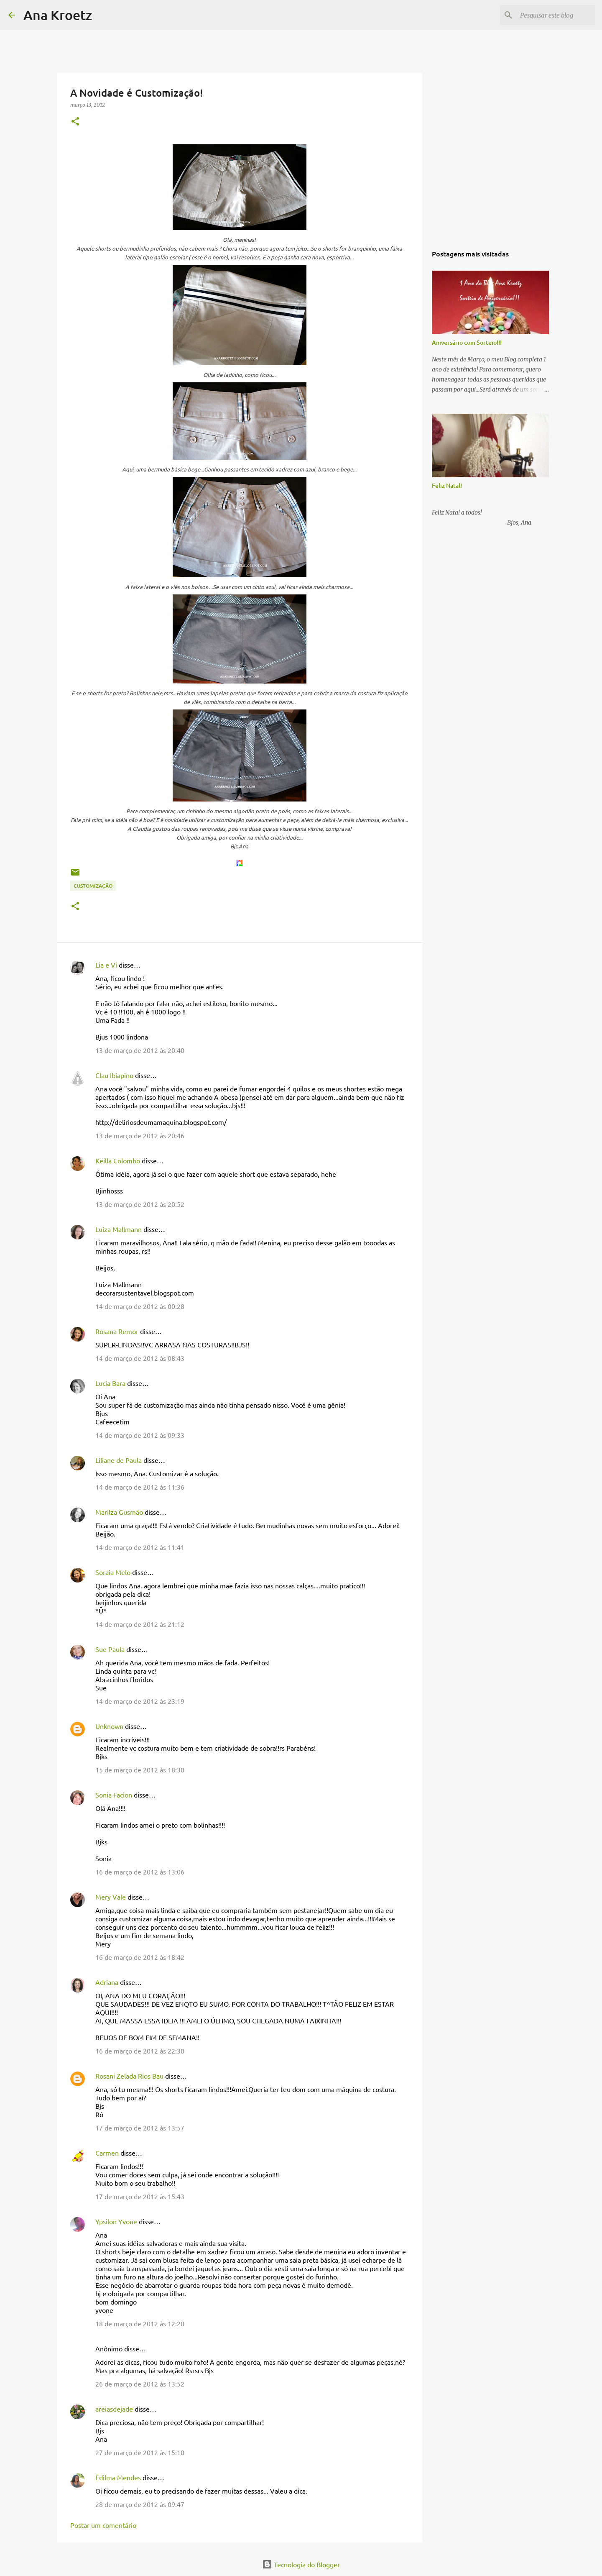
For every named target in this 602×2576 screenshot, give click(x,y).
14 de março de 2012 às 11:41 (139, 1547)
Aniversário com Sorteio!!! (467, 342)
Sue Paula (110, 1649)
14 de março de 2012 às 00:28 (139, 1306)
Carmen (107, 2152)
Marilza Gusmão (119, 1512)
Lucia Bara (110, 1383)
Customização (93, 885)
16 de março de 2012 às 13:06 (139, 1871)
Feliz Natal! (447, 485)
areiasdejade (114, 2408)
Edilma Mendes (118, 2477)
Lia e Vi (106, 964)
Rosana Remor (116, 1331)
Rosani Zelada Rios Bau (129, 2076)
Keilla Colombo (117, 1160)
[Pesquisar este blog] (551, 15)
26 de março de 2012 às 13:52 (139, 2383)
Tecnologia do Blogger (301, 2564)
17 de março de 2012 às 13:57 (139, 2127)
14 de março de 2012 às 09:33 (139, 1435)
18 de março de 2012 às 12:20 (139, 2323)
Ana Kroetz (57, 15)
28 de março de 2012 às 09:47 (139, 2504)
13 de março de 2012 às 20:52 (139, 1204)
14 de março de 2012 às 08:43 (139, 1358)
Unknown (109, 1726)
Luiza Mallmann (118, 1229)
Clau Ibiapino (114, 1075)
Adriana (106, 1982)
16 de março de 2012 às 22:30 (139, 2050)
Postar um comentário (103, 2525)
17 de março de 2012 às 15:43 (139, 2196)
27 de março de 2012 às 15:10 (139, 2452)
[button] (75, 122)
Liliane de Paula (118, 1460)
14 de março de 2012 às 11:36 (139, 1487)
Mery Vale (110, 1896)
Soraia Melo (112, 1572)
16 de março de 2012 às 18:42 (139, 1957)
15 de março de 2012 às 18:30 (139, 1769)
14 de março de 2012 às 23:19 (139, 1701)
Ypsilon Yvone (116, 2221)
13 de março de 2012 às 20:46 (139, 1135)
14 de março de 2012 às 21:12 (139, 1624)
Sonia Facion (113, 1794)
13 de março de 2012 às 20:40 (139, 1050)
